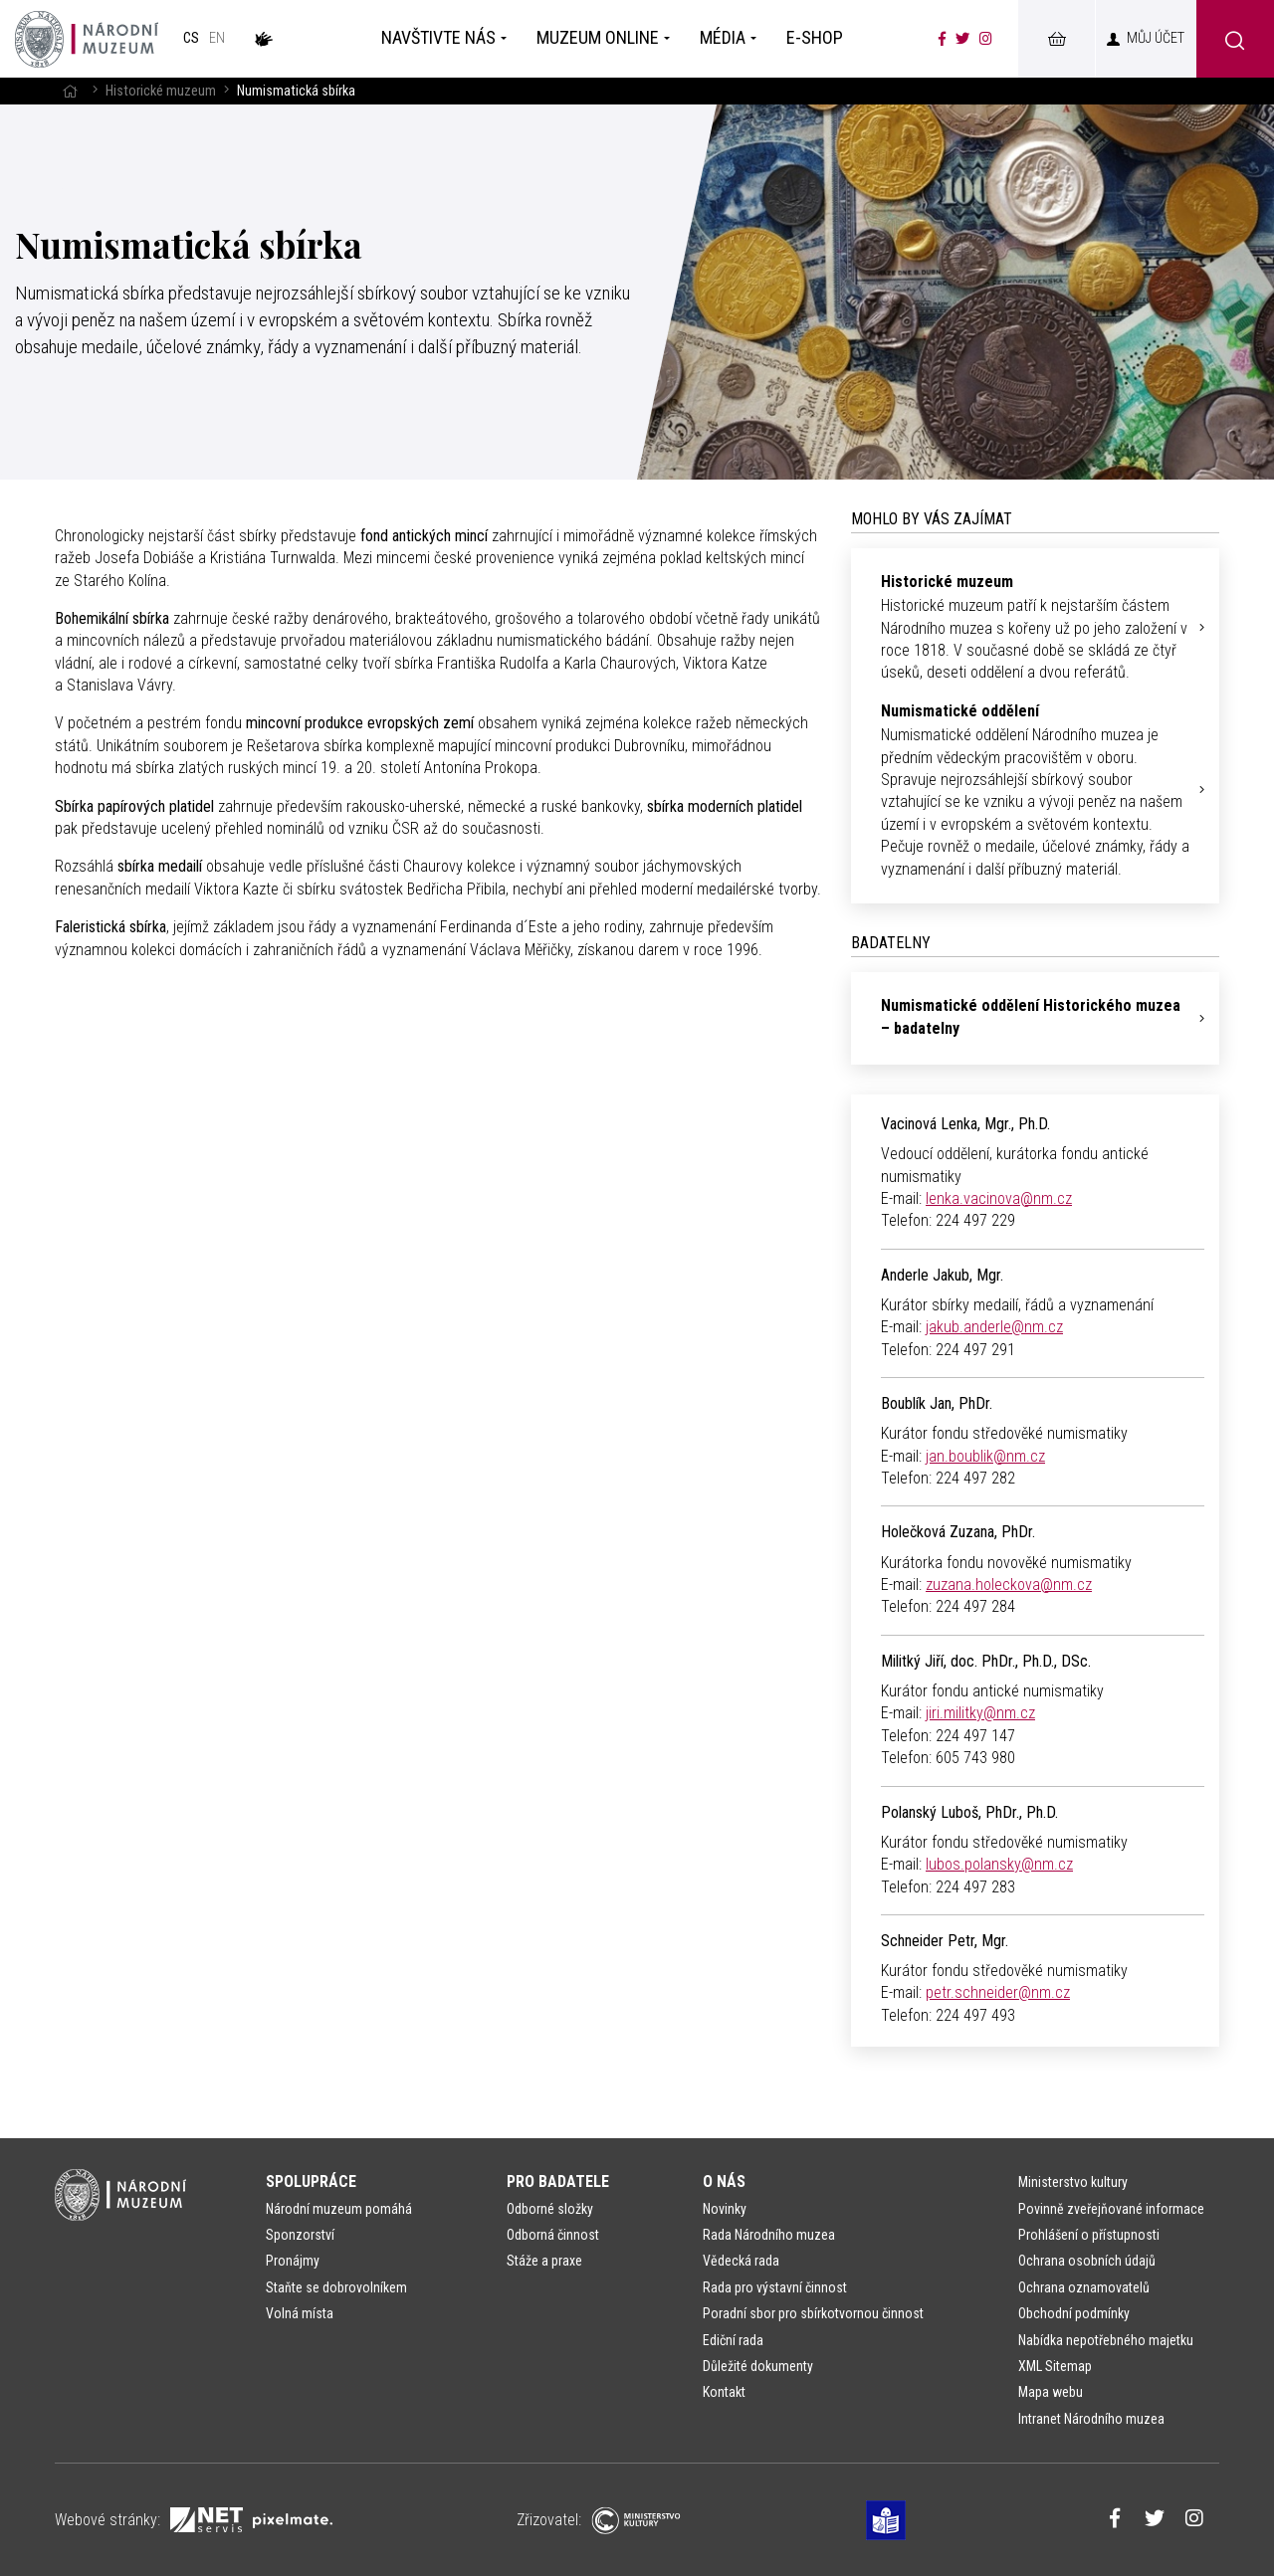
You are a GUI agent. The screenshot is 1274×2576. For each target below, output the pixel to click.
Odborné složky (550, 2209)
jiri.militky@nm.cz (980, 1712)
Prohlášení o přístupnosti (1089, 2235)
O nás (724, 2181)
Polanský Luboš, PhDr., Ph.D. (969, 1812)
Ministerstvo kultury (1073, 2182)
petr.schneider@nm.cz (998, 1992)
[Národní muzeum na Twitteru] (962, 39)
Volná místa (299, 2313)
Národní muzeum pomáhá (339, 2209)
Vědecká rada (741, 2261)
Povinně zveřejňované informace (1111, 2209)
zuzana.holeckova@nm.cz (1009, 1584)
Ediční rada (733, 2340)
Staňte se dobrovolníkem (336, 2287)
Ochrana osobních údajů (1087, 2261)
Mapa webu (1050, 2392)
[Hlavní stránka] (70, 91)
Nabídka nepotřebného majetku (1105, 2340)
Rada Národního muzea (769, 2235)
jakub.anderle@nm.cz (994, 1326)
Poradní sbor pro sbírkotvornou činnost (813, 2313)
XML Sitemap (1055, 2366)
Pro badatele (558, 2181)
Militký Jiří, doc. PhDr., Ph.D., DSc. (986, 1661)
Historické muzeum (161, 91)
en (217, 38)
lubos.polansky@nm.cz (999, 1864)
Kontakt (724, 2392)
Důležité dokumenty (758, 2366)
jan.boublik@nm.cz (985, 1456)
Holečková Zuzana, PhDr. (958, 1531)
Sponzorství (300, 2235)
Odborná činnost (553, 2235)
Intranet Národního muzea (1091, 2419)
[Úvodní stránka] (86, 39)
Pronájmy (292, 2261)
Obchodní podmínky (1074, 2313)
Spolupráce (311, 2181)
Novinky (724, 2209)
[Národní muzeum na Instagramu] (985, 39)
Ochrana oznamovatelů (1084, 2287)
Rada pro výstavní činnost (775, 2287)
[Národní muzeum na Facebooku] (942, 39)
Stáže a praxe (544, 2261)
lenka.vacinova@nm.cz (999, 1198)
